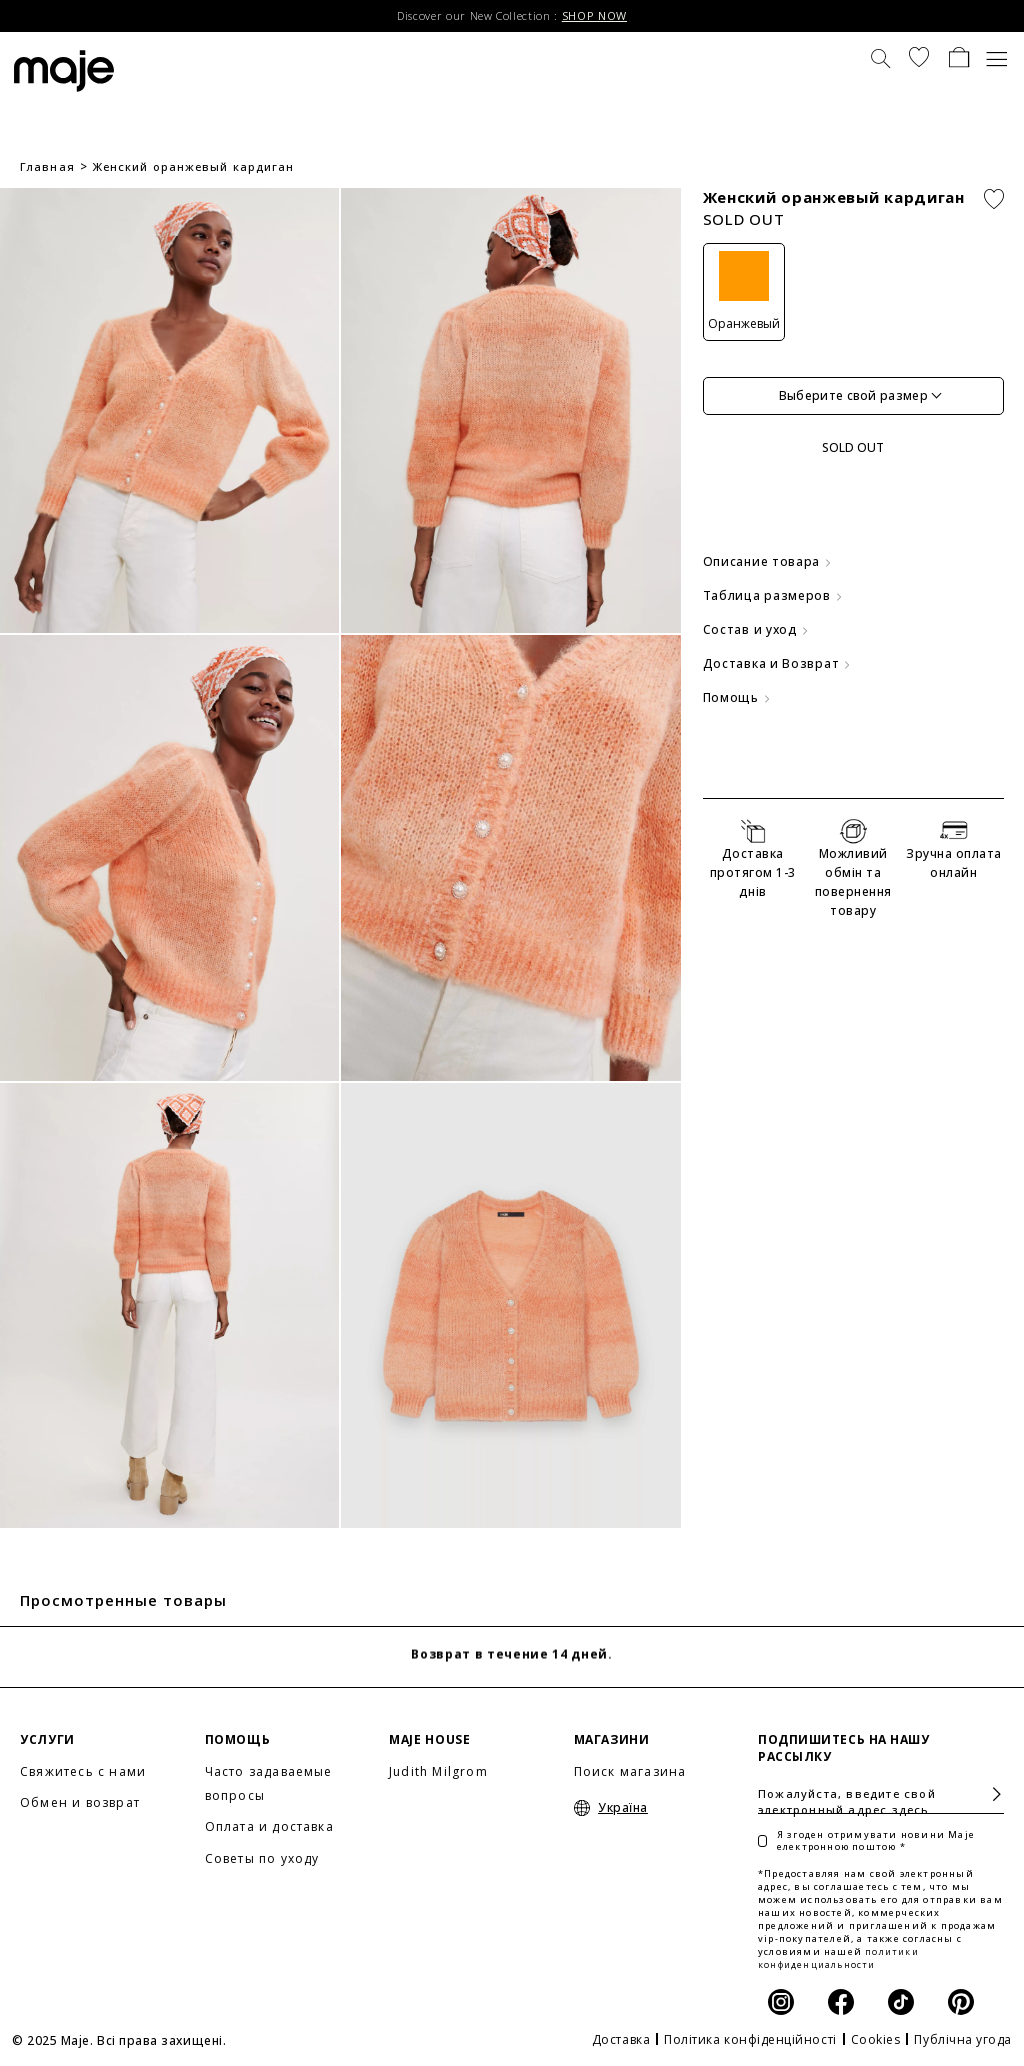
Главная (47, 166)
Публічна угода (963, 2039)
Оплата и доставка (269, 1826)
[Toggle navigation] (997, 57)
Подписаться (988, 1794)
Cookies (876, 2039)
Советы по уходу (262, 1858)
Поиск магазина (630, 1771)
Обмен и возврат (80, 1802)
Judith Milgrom (438, 1771)
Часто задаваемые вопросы (269, 1783)
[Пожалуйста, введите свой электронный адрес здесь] (881, 1794)
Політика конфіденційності (750, 2039)
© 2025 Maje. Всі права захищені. (119, 2040)
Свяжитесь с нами (83, 1771)
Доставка (621, 2039)
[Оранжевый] (744, 292)
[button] (919, 57)
